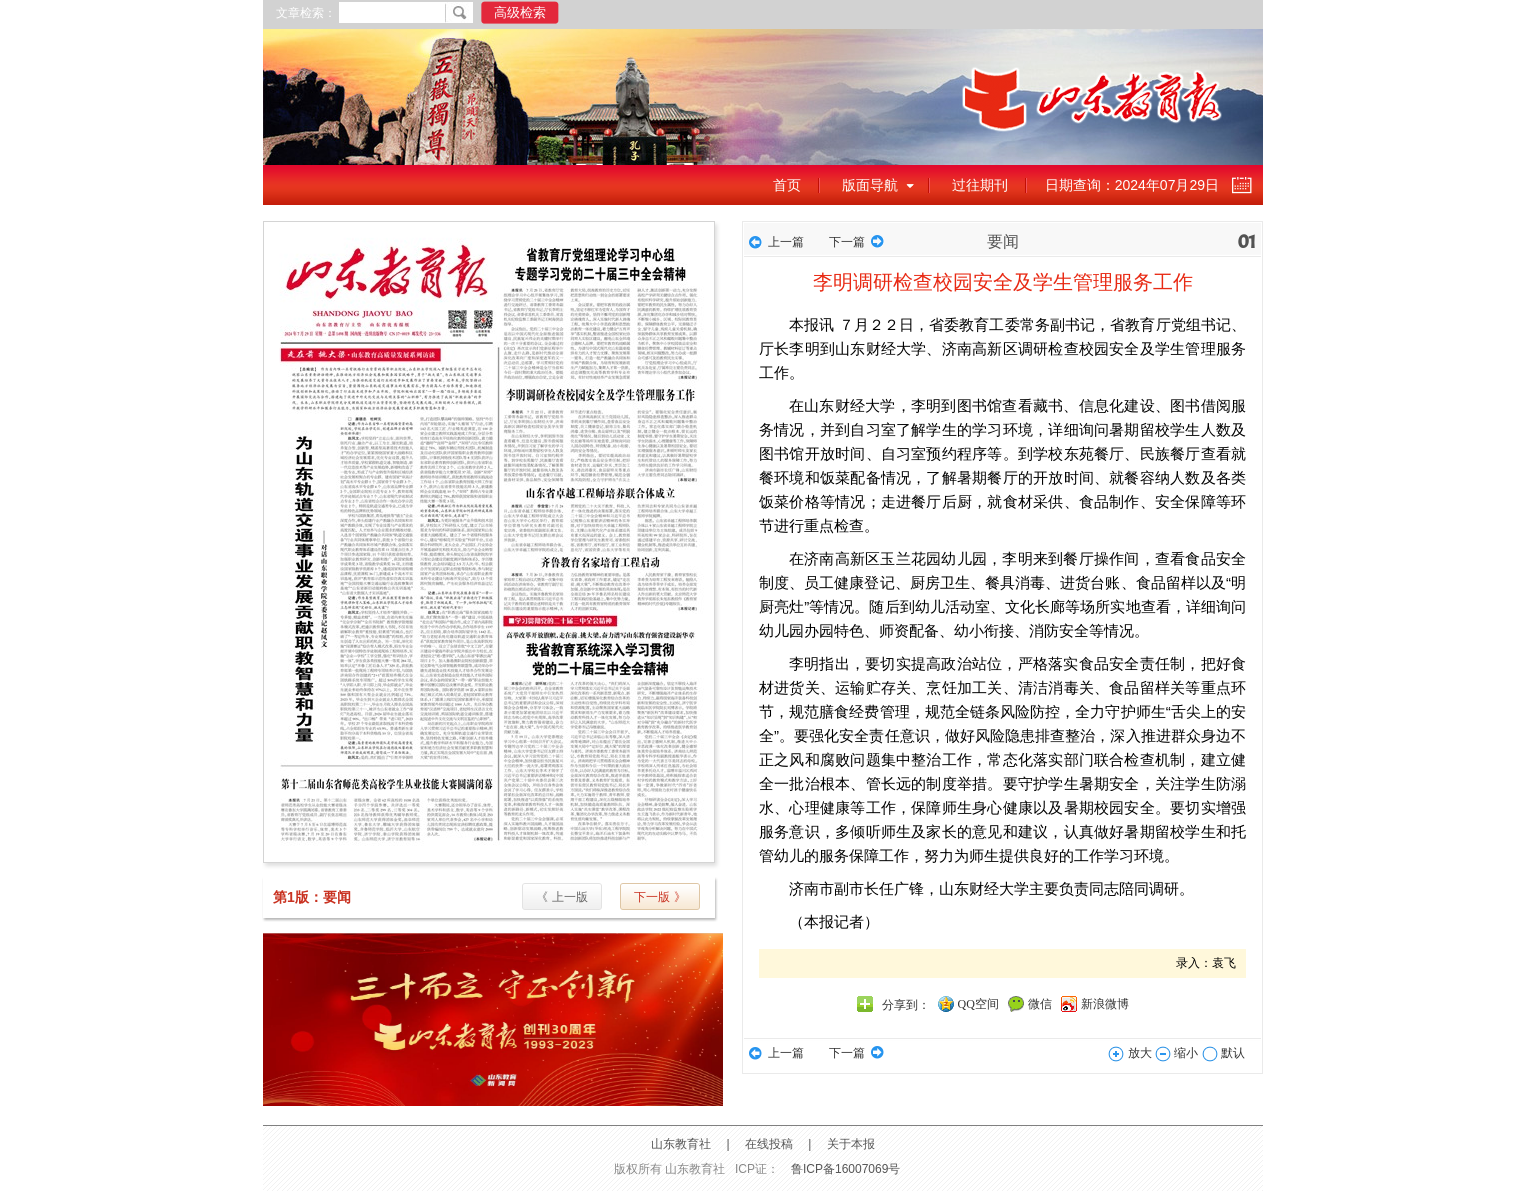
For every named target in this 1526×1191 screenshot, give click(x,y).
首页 (787, 185)
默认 (1223, 1053)
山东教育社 (681, 1144)
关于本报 (851, 1144)
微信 (1040, 1004)
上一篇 (786, 242)
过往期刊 (980, 185)
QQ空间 (978, 1004)
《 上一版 (561, 897)
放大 (1129, 1053)
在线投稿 (769, 1144)
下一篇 (847, 242)
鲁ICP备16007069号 (845, 1169)
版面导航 (870, 185)
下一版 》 (659, 897)
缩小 (1176, 1053)
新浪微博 (1105, 1004)
